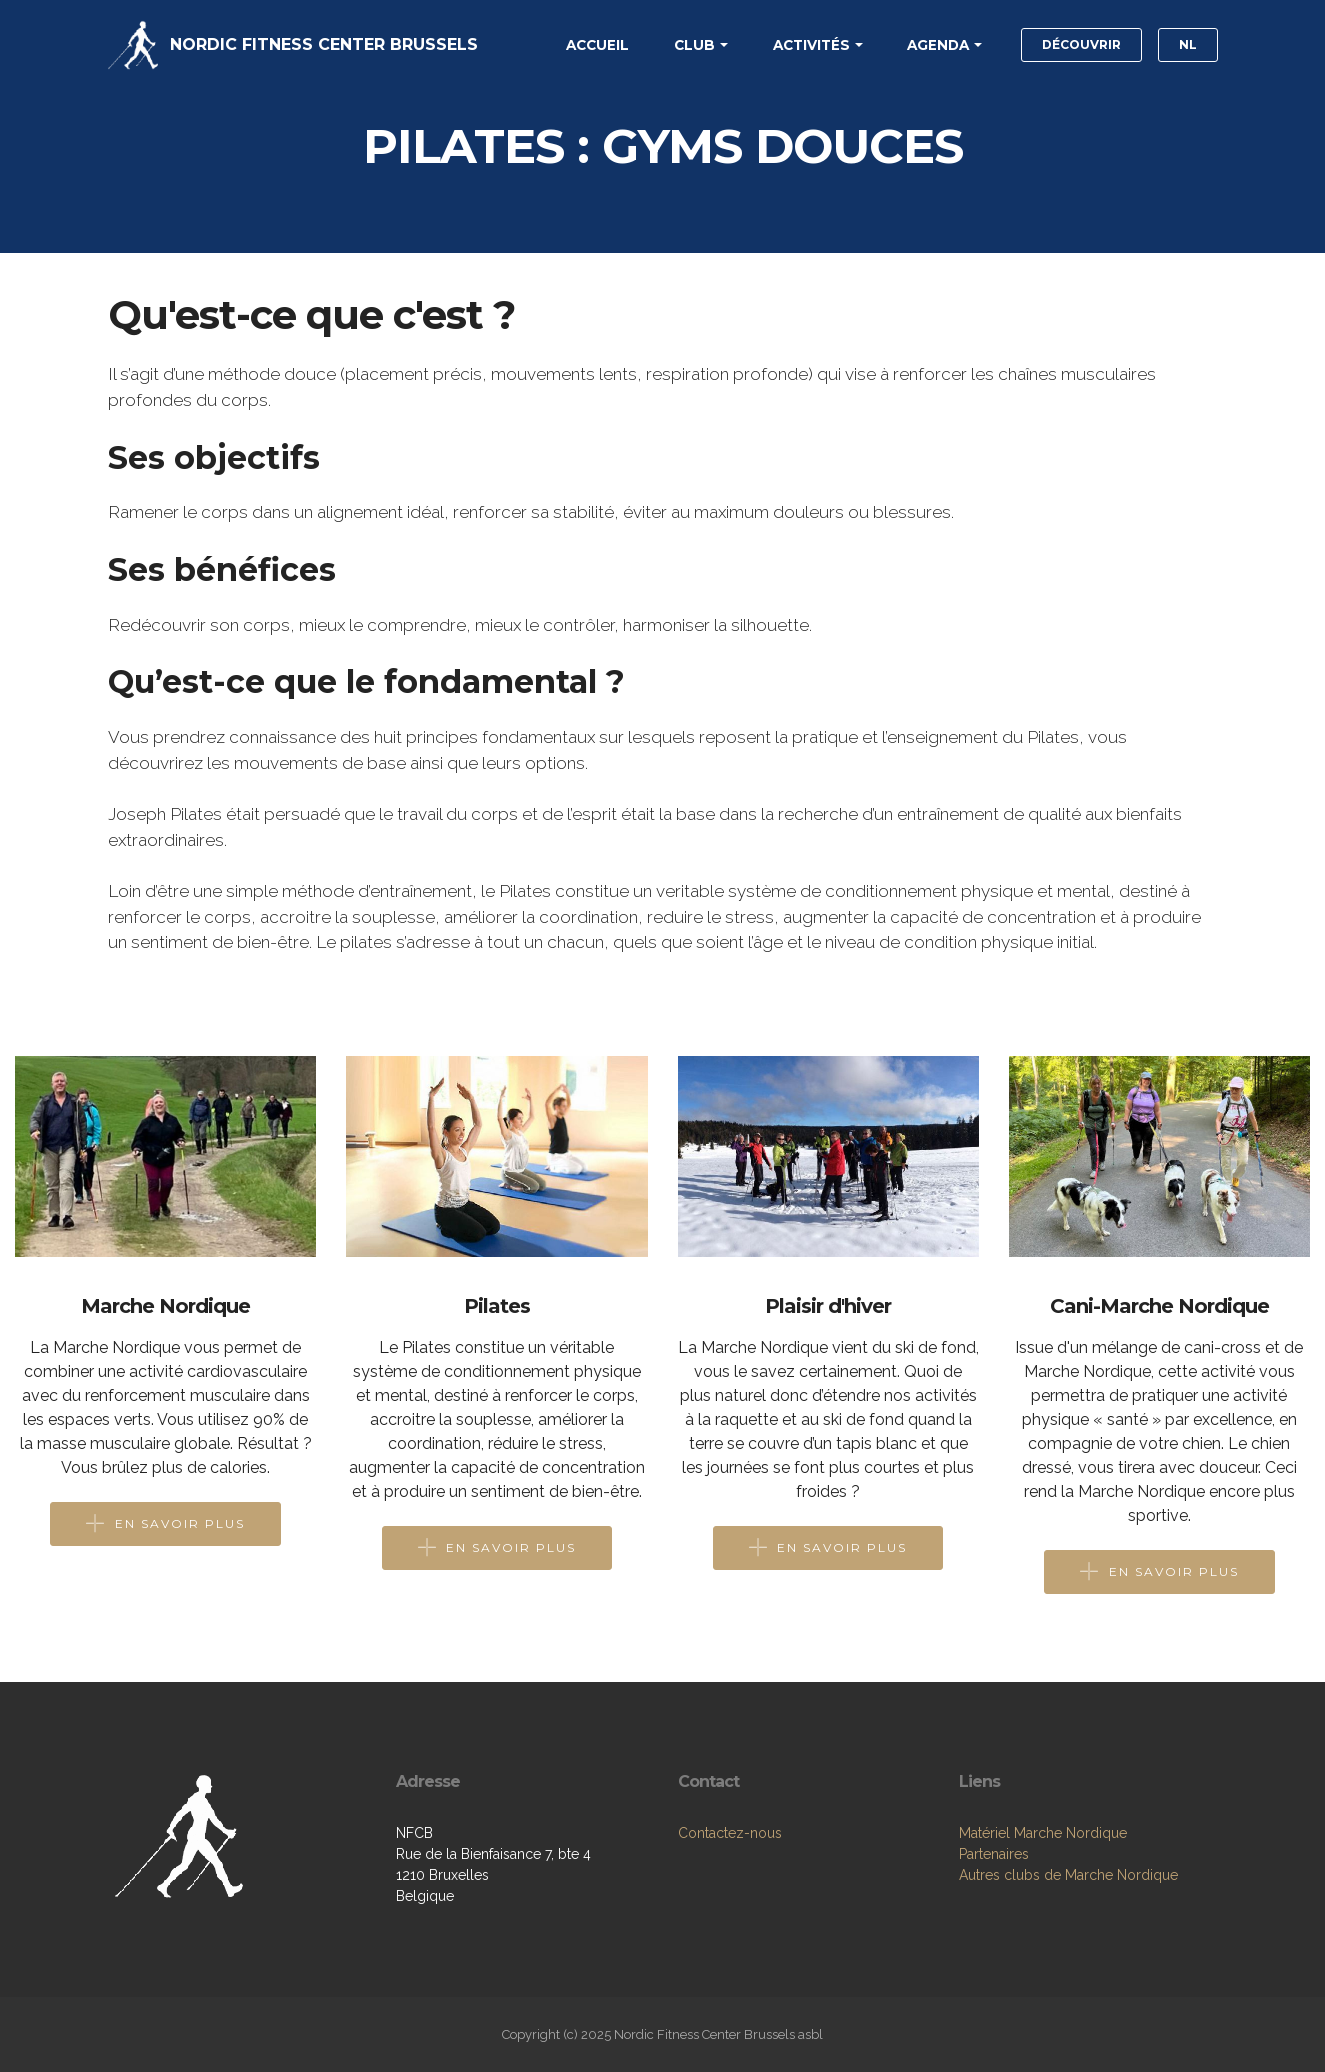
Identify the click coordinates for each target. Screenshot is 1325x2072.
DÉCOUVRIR (1081, 44)
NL (1188, 44)
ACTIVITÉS (811, 45)
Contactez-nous (730, 1833)
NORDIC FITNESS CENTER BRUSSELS (324, 44)
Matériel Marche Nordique (1043, 1833)
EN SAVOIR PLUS (165, 1523)
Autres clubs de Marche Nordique (1068, 1875)
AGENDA (938, 45)
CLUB (694, 45)
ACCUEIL (597, 45)
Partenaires (994, 1854)
